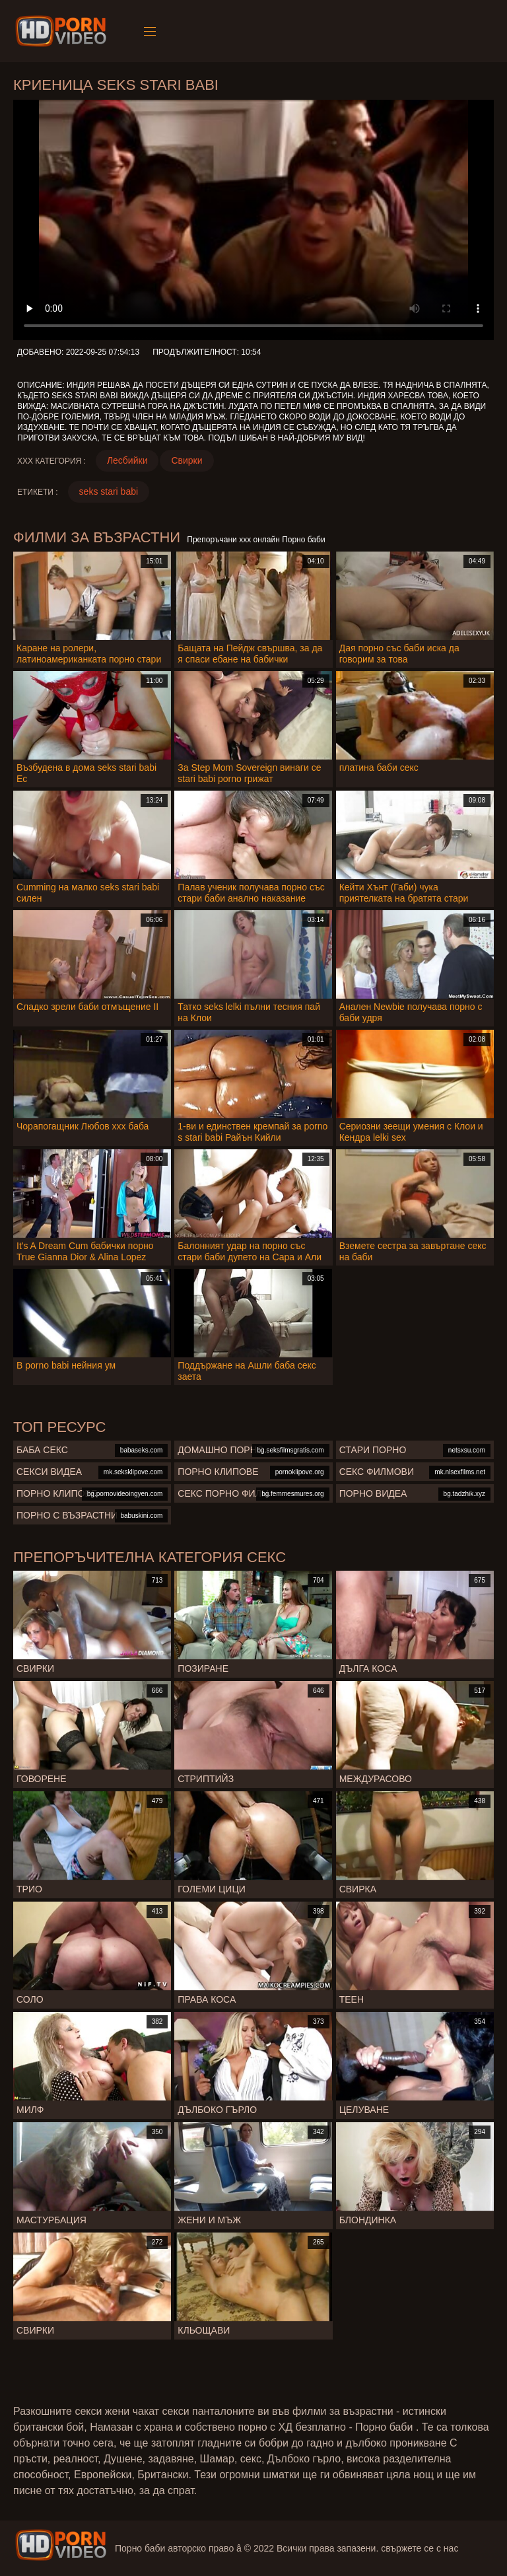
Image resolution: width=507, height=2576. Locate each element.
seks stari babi (108, 491)
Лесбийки (127, 460)
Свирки (186, 460)
